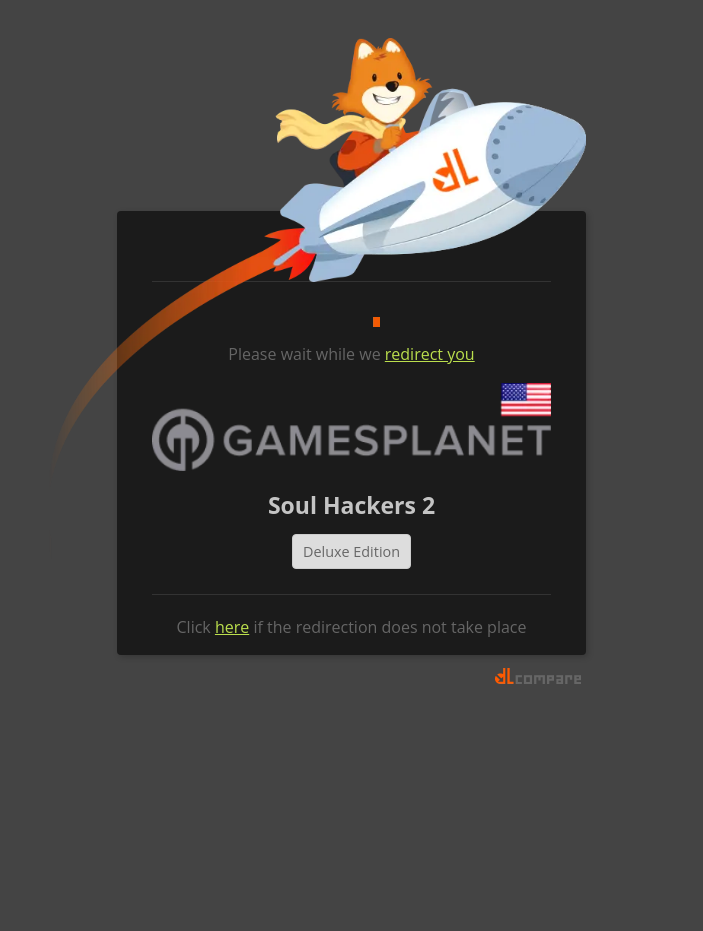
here (232, 627)
